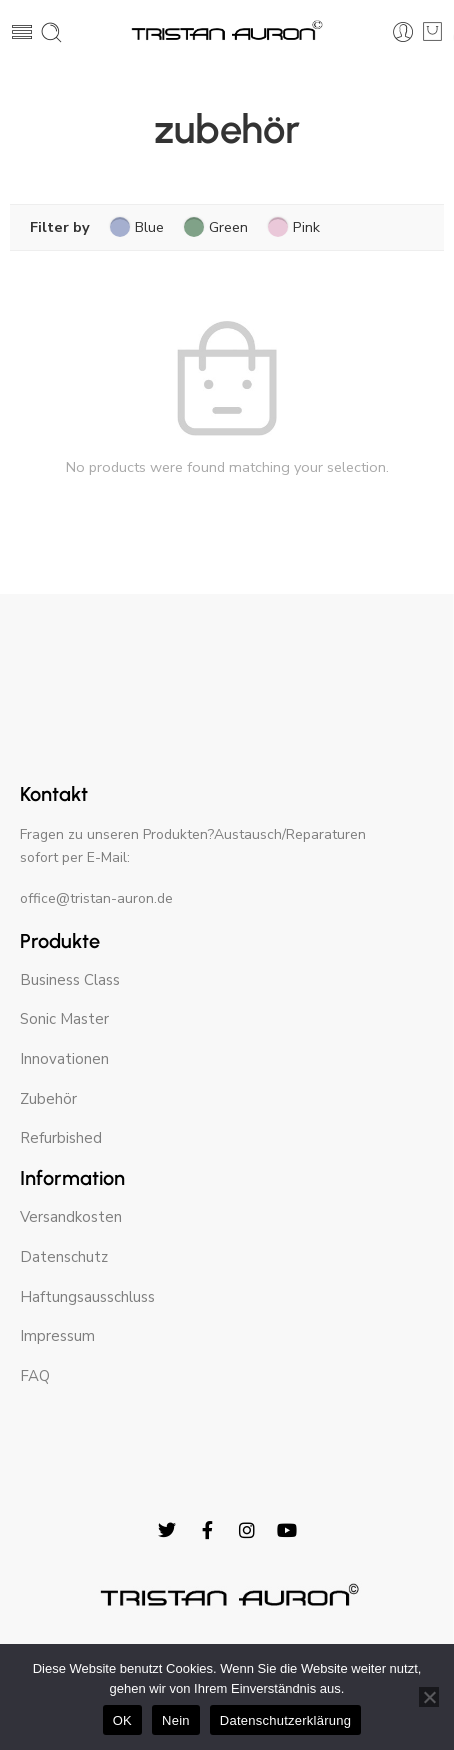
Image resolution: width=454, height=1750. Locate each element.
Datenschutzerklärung (285, 1720)
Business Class (70, 980)
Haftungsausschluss (87, 1297)
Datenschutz (64, 1257)
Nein (176, 1720)
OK (122, 1720)
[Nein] (429, 1697)
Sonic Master (64, 1019)
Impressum (57, 1336)
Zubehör (48, 1099)
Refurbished (61, 1138)
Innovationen (64, 1059)
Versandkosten (71, 1217)
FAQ (35, 1376)
